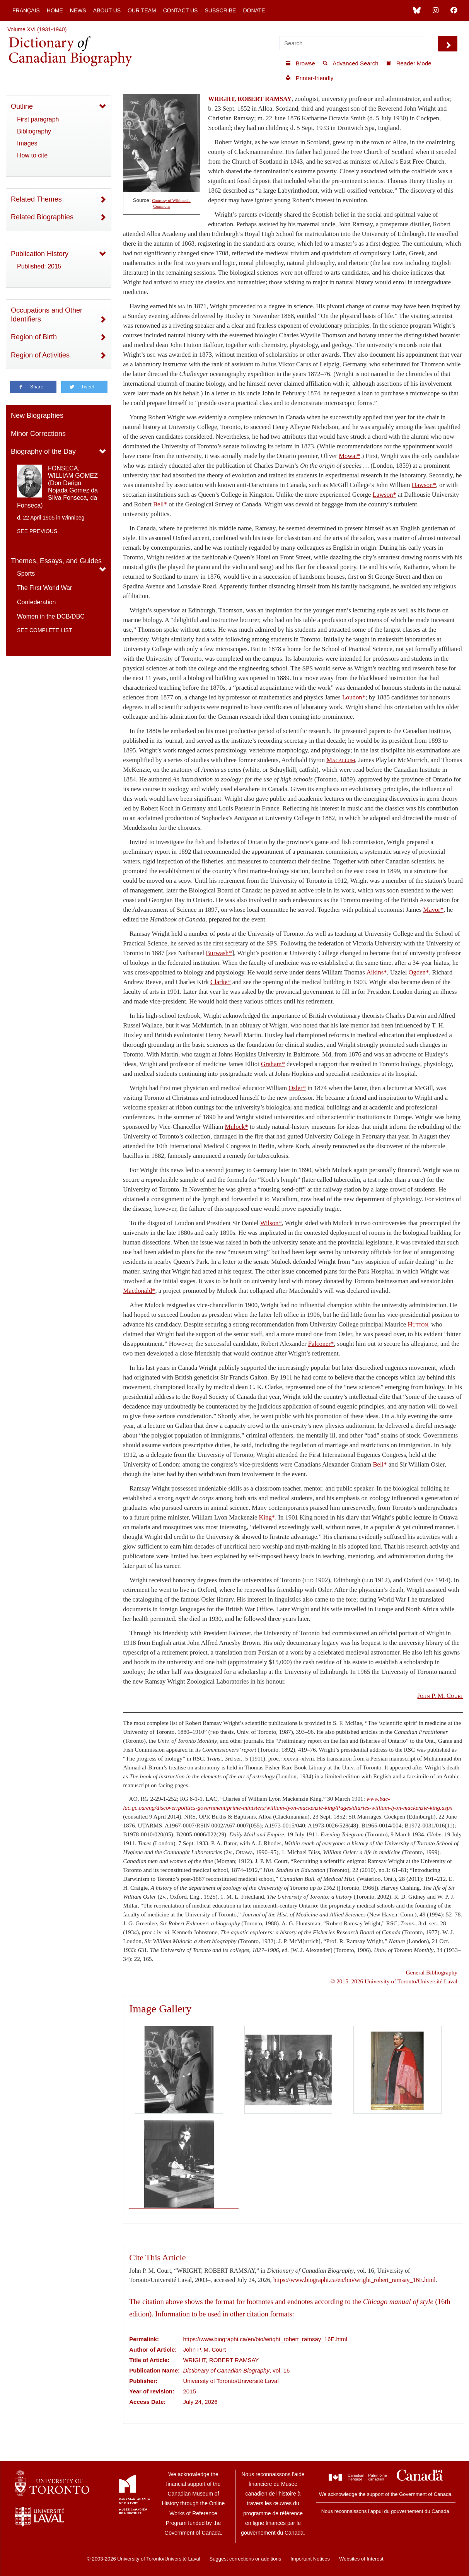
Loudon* (353, 697)
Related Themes (36, 199)
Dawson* (424, 485)
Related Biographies (42, 217)
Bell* (160, 504)
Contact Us (180, 10)
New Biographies (37, 415)
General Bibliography (431, 1972)
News (78, 10)
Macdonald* (139, 1290)
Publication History (39, 254)
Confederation (36, 602)
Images (27, 143)
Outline (22, 106)
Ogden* (419, 972)
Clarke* (220, 982)
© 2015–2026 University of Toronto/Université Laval (394, 1981)
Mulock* (236, 1126)
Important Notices (310, 2559)
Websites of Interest (361, 2559)
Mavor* (433, 909)
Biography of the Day (43, 451)
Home (55, 10)
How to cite (32, 155)
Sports (26, 573)
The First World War (44, 588)
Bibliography (34, 131)
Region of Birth (34, 337)
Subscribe (220, 10)
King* (267, 1517)
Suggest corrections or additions (245, 2559)
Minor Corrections (38, 434)
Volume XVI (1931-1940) (37, 29)
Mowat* (349, 456)
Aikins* (377, 972)
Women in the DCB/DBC (51, 616)
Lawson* (384, 494)
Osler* (296, 1088)
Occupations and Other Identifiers (46, 314)
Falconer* (321, 1343)
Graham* (273, 1064)
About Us (107, 10)
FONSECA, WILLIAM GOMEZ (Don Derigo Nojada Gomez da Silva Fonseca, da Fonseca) (57, 487)
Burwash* (219, 953)
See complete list (44, 630)
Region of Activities (40, 355)
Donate (254, 10)
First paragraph (38, 119)
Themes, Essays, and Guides (56, 561)
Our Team (142, 10)
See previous (37, 531)
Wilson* (271, 1223)
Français (26, 10)
